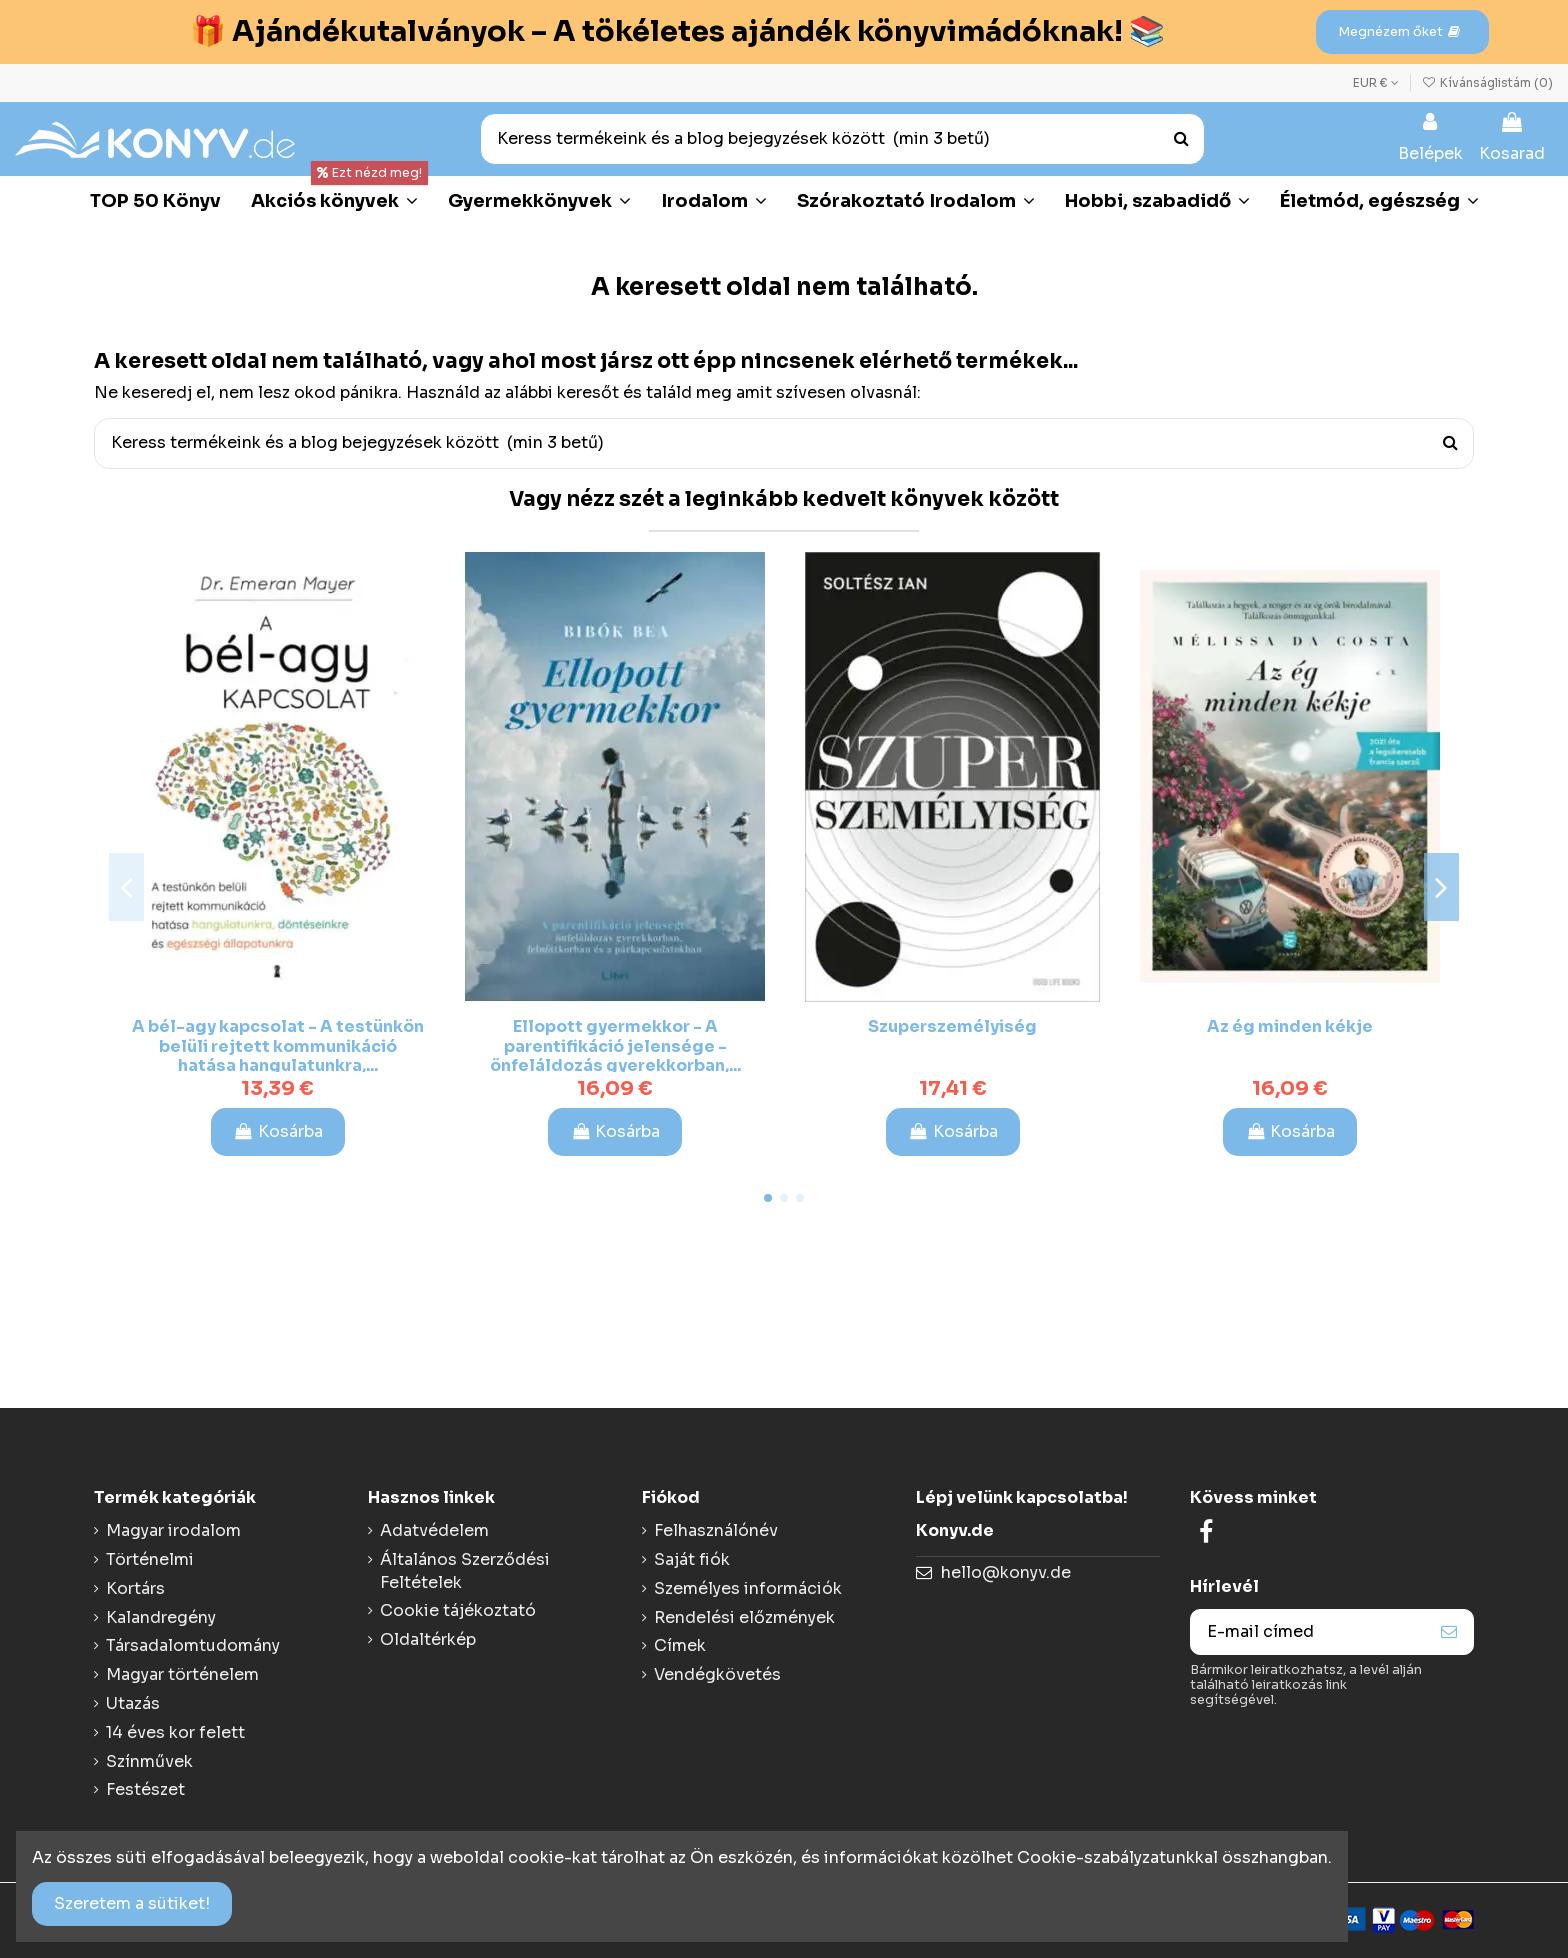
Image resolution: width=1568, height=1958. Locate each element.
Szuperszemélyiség (952, 1026)
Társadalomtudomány (193, 1645)
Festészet (145, 1789)
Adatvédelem (434, 1530)
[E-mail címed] (1308, 1631)
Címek (680, 1645)
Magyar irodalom (173, 1530)
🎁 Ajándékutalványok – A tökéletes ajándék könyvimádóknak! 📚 (677, 31)
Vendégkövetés (717, 1674)
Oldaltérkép (428, 1639)
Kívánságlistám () (1487, 82)
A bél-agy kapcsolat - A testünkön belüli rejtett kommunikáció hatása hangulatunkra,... (278, 1045)
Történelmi (150, 1559)
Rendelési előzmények (744, 1617)
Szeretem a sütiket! (132, 1903)
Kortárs (135, 1588)
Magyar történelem (182, 1674)
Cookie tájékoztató (458, 1610)
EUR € (1376, 82)
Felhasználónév (716, 1530)
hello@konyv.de (1006, 1572)
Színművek (149, 1761)
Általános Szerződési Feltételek (465, 1570)
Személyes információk (748, 1588)
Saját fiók (692, 1559)
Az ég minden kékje (1290, 1026)
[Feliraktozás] (1449, 1631)
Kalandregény (161, 1617)
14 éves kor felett (175, 1732)
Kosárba (278, 1131)
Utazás (133, 1703)
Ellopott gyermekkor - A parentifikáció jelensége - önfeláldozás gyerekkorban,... (615, 1045)
